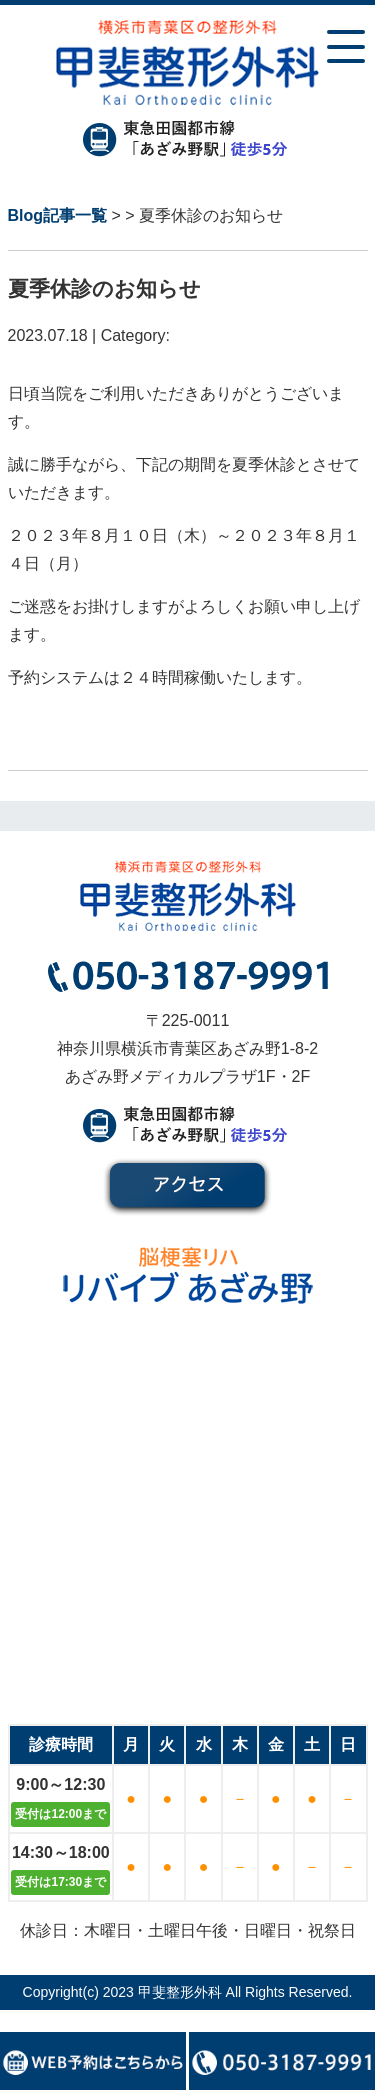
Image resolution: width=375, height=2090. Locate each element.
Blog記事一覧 (58, 215)
